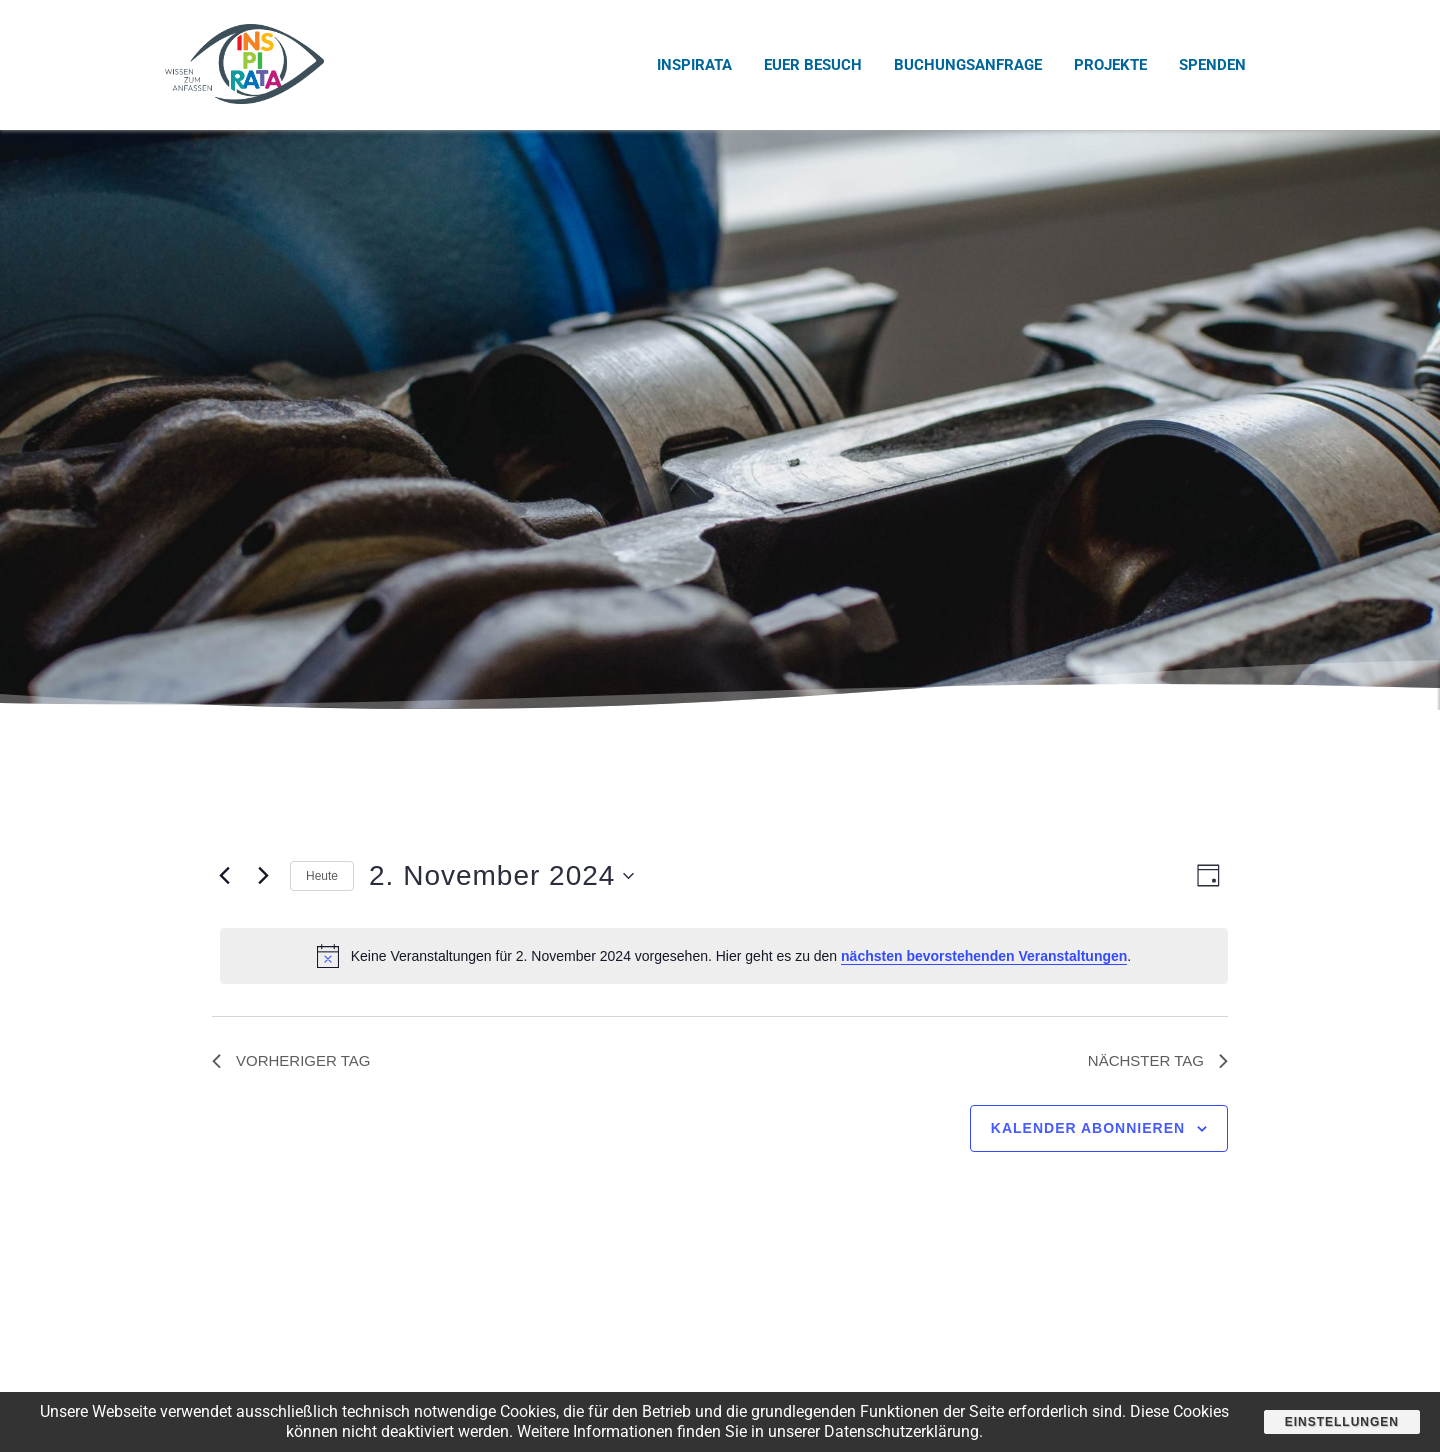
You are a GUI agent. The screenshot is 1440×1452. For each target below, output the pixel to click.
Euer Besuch (813, 65)
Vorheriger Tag (291, 1060)
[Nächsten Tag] (263, 876)
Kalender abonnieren (1088, 1128)
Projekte (1110, 65)
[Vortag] (224, 876)
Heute (322, 876)
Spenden (1212, 65)
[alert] (724, 956)
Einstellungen (1342, 1422)
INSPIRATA (694, 65)
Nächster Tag (1158, 1060)
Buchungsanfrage (968, 65)
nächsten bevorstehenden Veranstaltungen (984, 956)
